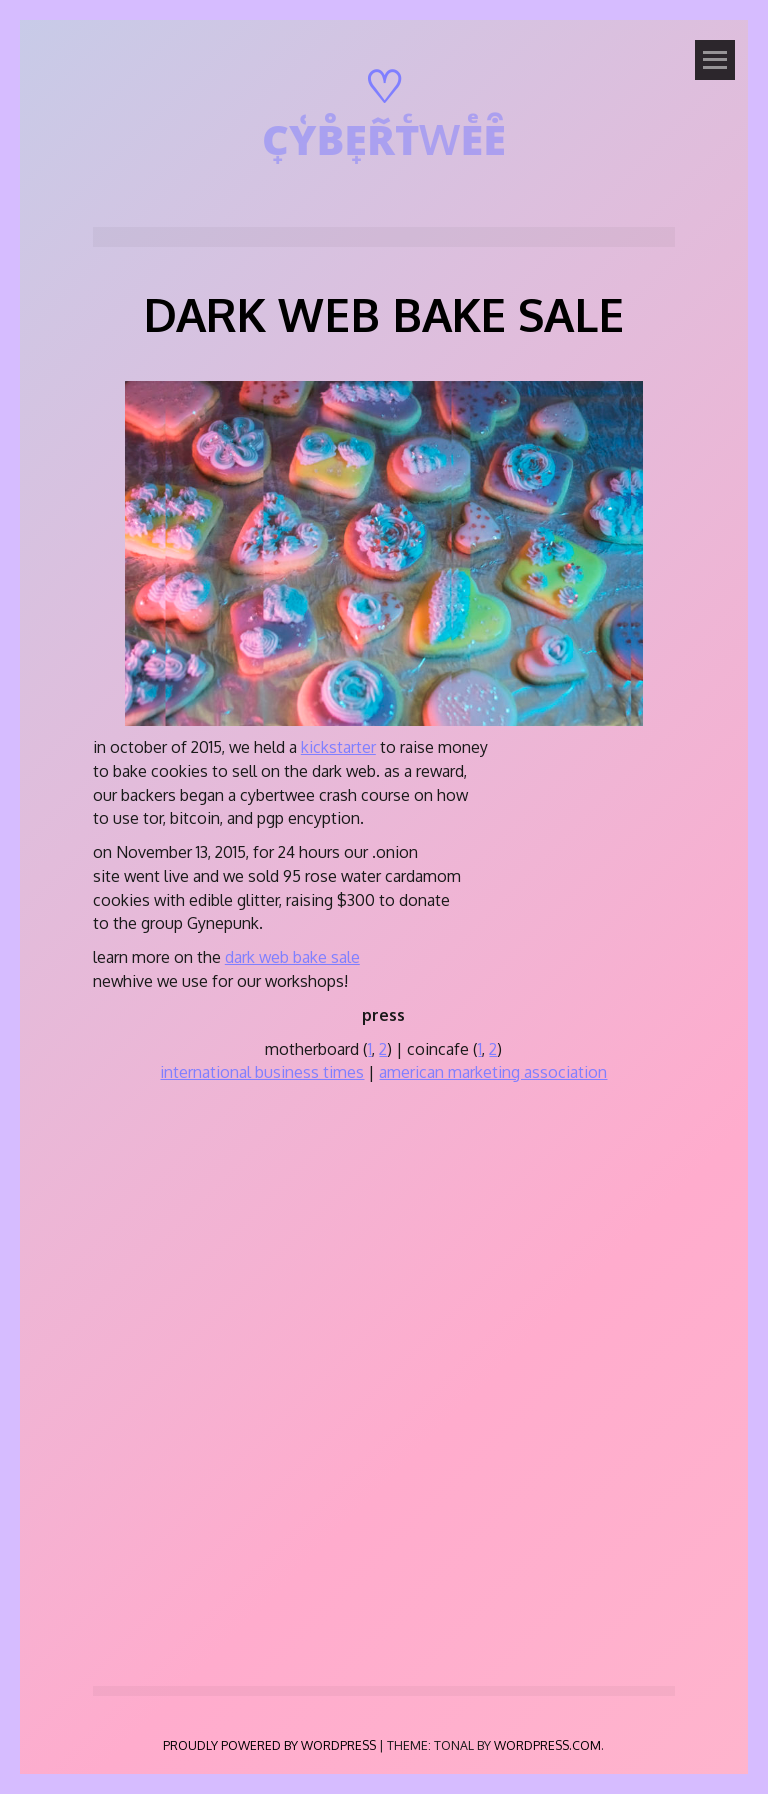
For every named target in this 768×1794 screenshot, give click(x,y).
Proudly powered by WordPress (269, 1745)
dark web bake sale (292, 957)
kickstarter (338, 747)
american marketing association (493, 1072)
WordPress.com (547, 1745)
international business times (262, 1072)
